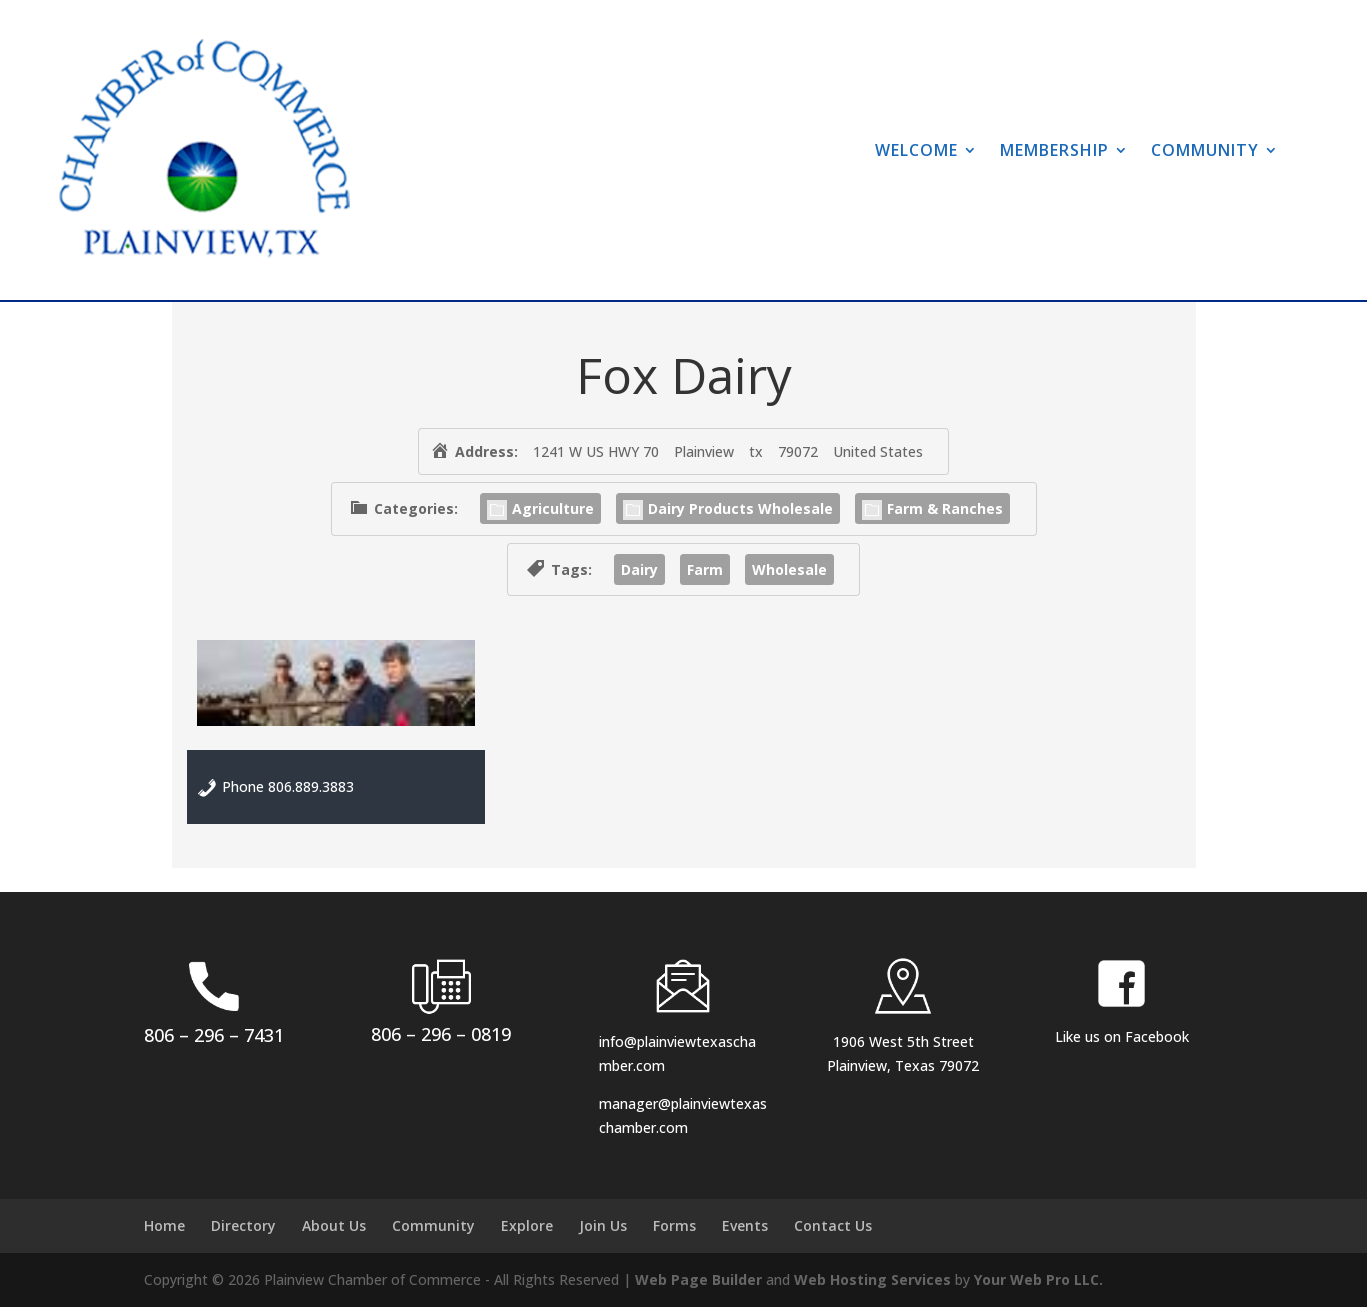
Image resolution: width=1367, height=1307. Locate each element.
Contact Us (833, 1225)
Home (164, 1225)
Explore (527, 1225)
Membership (1054, 150)
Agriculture (540, 508)
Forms (674, 1225)
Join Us (603, 1225)
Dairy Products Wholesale (728, 508)
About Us (334, 1225)
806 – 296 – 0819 (441, 1034)
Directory (243, 1225)
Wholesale (789, 569)
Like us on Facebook (1122, 1036)
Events (745, 1225)
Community (1205, 150)
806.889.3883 (311, 786)
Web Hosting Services (872, 1279)
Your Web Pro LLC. (1038, 1279)
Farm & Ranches (932, 508)
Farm (705, 569)
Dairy (639, 569)
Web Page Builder (698, 1279)
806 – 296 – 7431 (214, 1035)
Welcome (916, 150)
